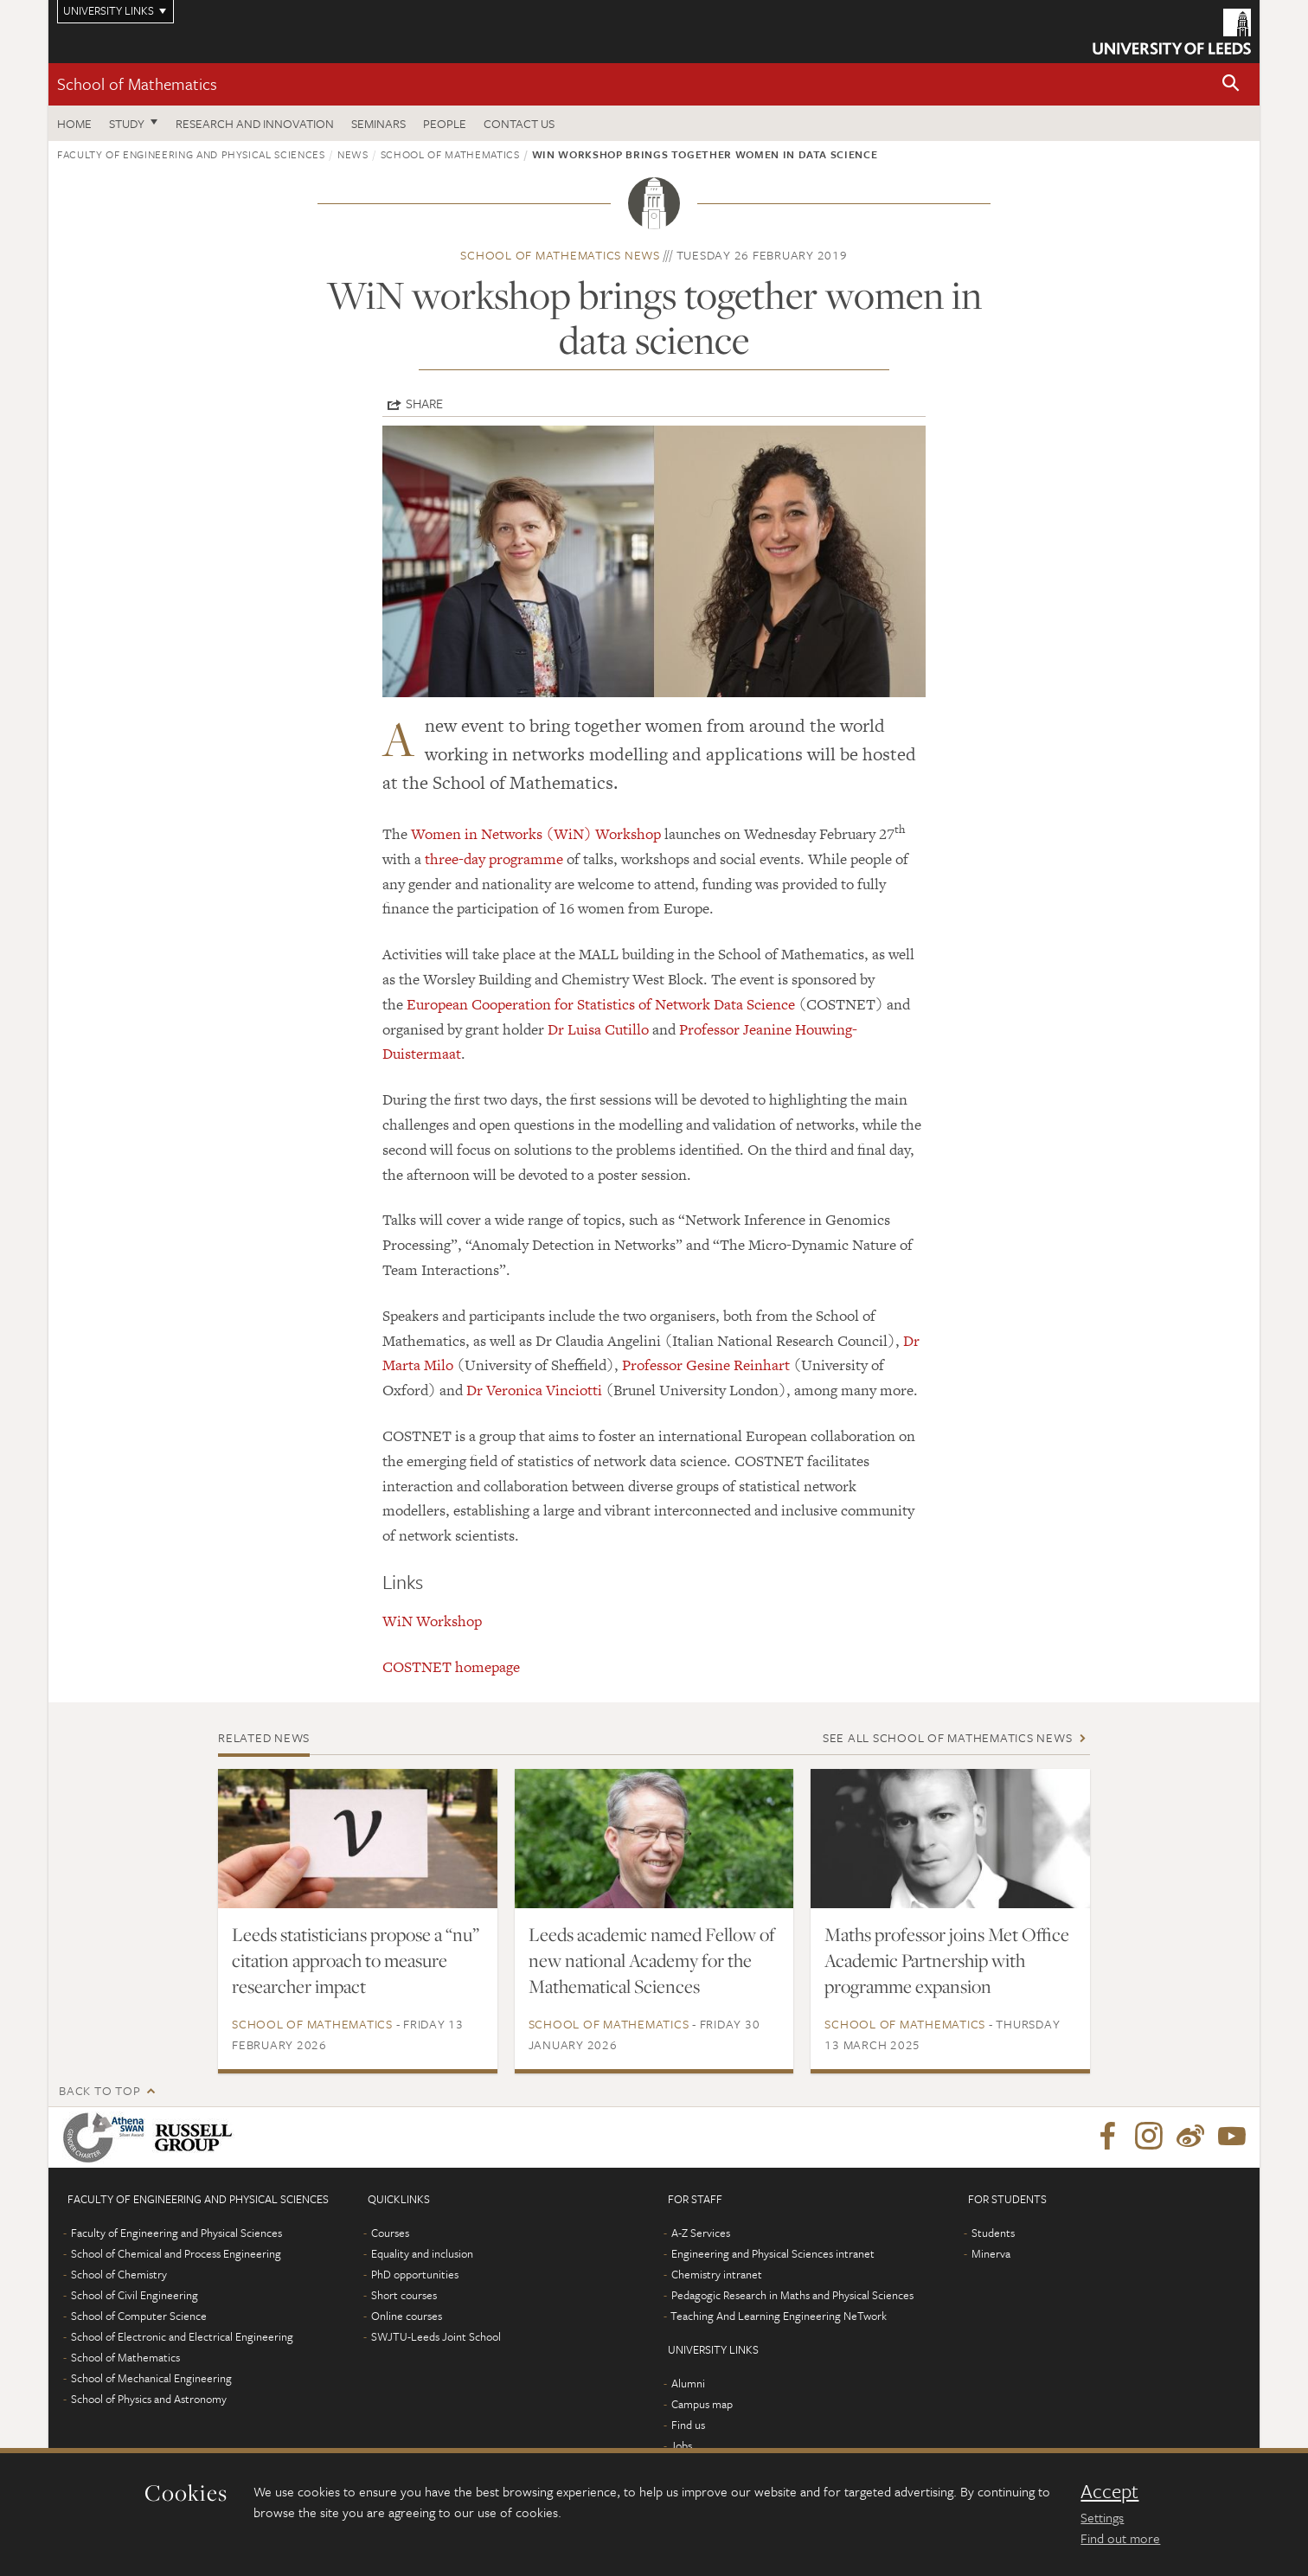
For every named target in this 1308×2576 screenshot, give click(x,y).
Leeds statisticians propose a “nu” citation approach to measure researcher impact (355, 1960)
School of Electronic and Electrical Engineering (182, 2336)
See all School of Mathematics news (948, 1737)
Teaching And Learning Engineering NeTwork (778, 2315)
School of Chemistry (119, 2274)
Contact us (519, 123)
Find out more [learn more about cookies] (1120, 2537)
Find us (688, 2424)
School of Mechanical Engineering (151, 2378)
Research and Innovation (255, 123)
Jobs (681, 2445)
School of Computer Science (139, 2315)
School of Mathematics (137, 83)
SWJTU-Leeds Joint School (436, 2336)
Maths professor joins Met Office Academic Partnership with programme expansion (946, 1960)
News (353, 154)
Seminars (378, 123)
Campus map (702, 2404)
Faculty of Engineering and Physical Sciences (191, 154)
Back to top (99, 2090)
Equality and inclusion (422, 2253)
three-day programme (494, 859)
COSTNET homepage (451, 1666)
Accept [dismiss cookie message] (1109, 2491)
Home (74, 123)
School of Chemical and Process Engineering (176, 2253)
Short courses (404, 2295)
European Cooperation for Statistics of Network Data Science (601, 1004)
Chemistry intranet (716, 2274)
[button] (1231, 84)
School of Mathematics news (560, 255)
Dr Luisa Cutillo (598, 1029)
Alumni (688, 2383)
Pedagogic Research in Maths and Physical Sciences (792, 2295)
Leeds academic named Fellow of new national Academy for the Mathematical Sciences (652, 1960)
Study (126, 123)
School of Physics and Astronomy (149, 2398)
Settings (1102, 2517)
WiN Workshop (432, 1621)
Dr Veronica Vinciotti (534, 1390)
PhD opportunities (414, 2274)
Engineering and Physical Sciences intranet (773, 2253)
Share (424, 403)
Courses (390, 2232)
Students (993, 2232)
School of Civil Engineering (134, 2295)
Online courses (406, 2315)
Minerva (990, 2253)
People (444, 123)
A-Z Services (700, 2232)
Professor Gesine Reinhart (706, 1365)
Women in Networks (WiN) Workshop (536, 833)
